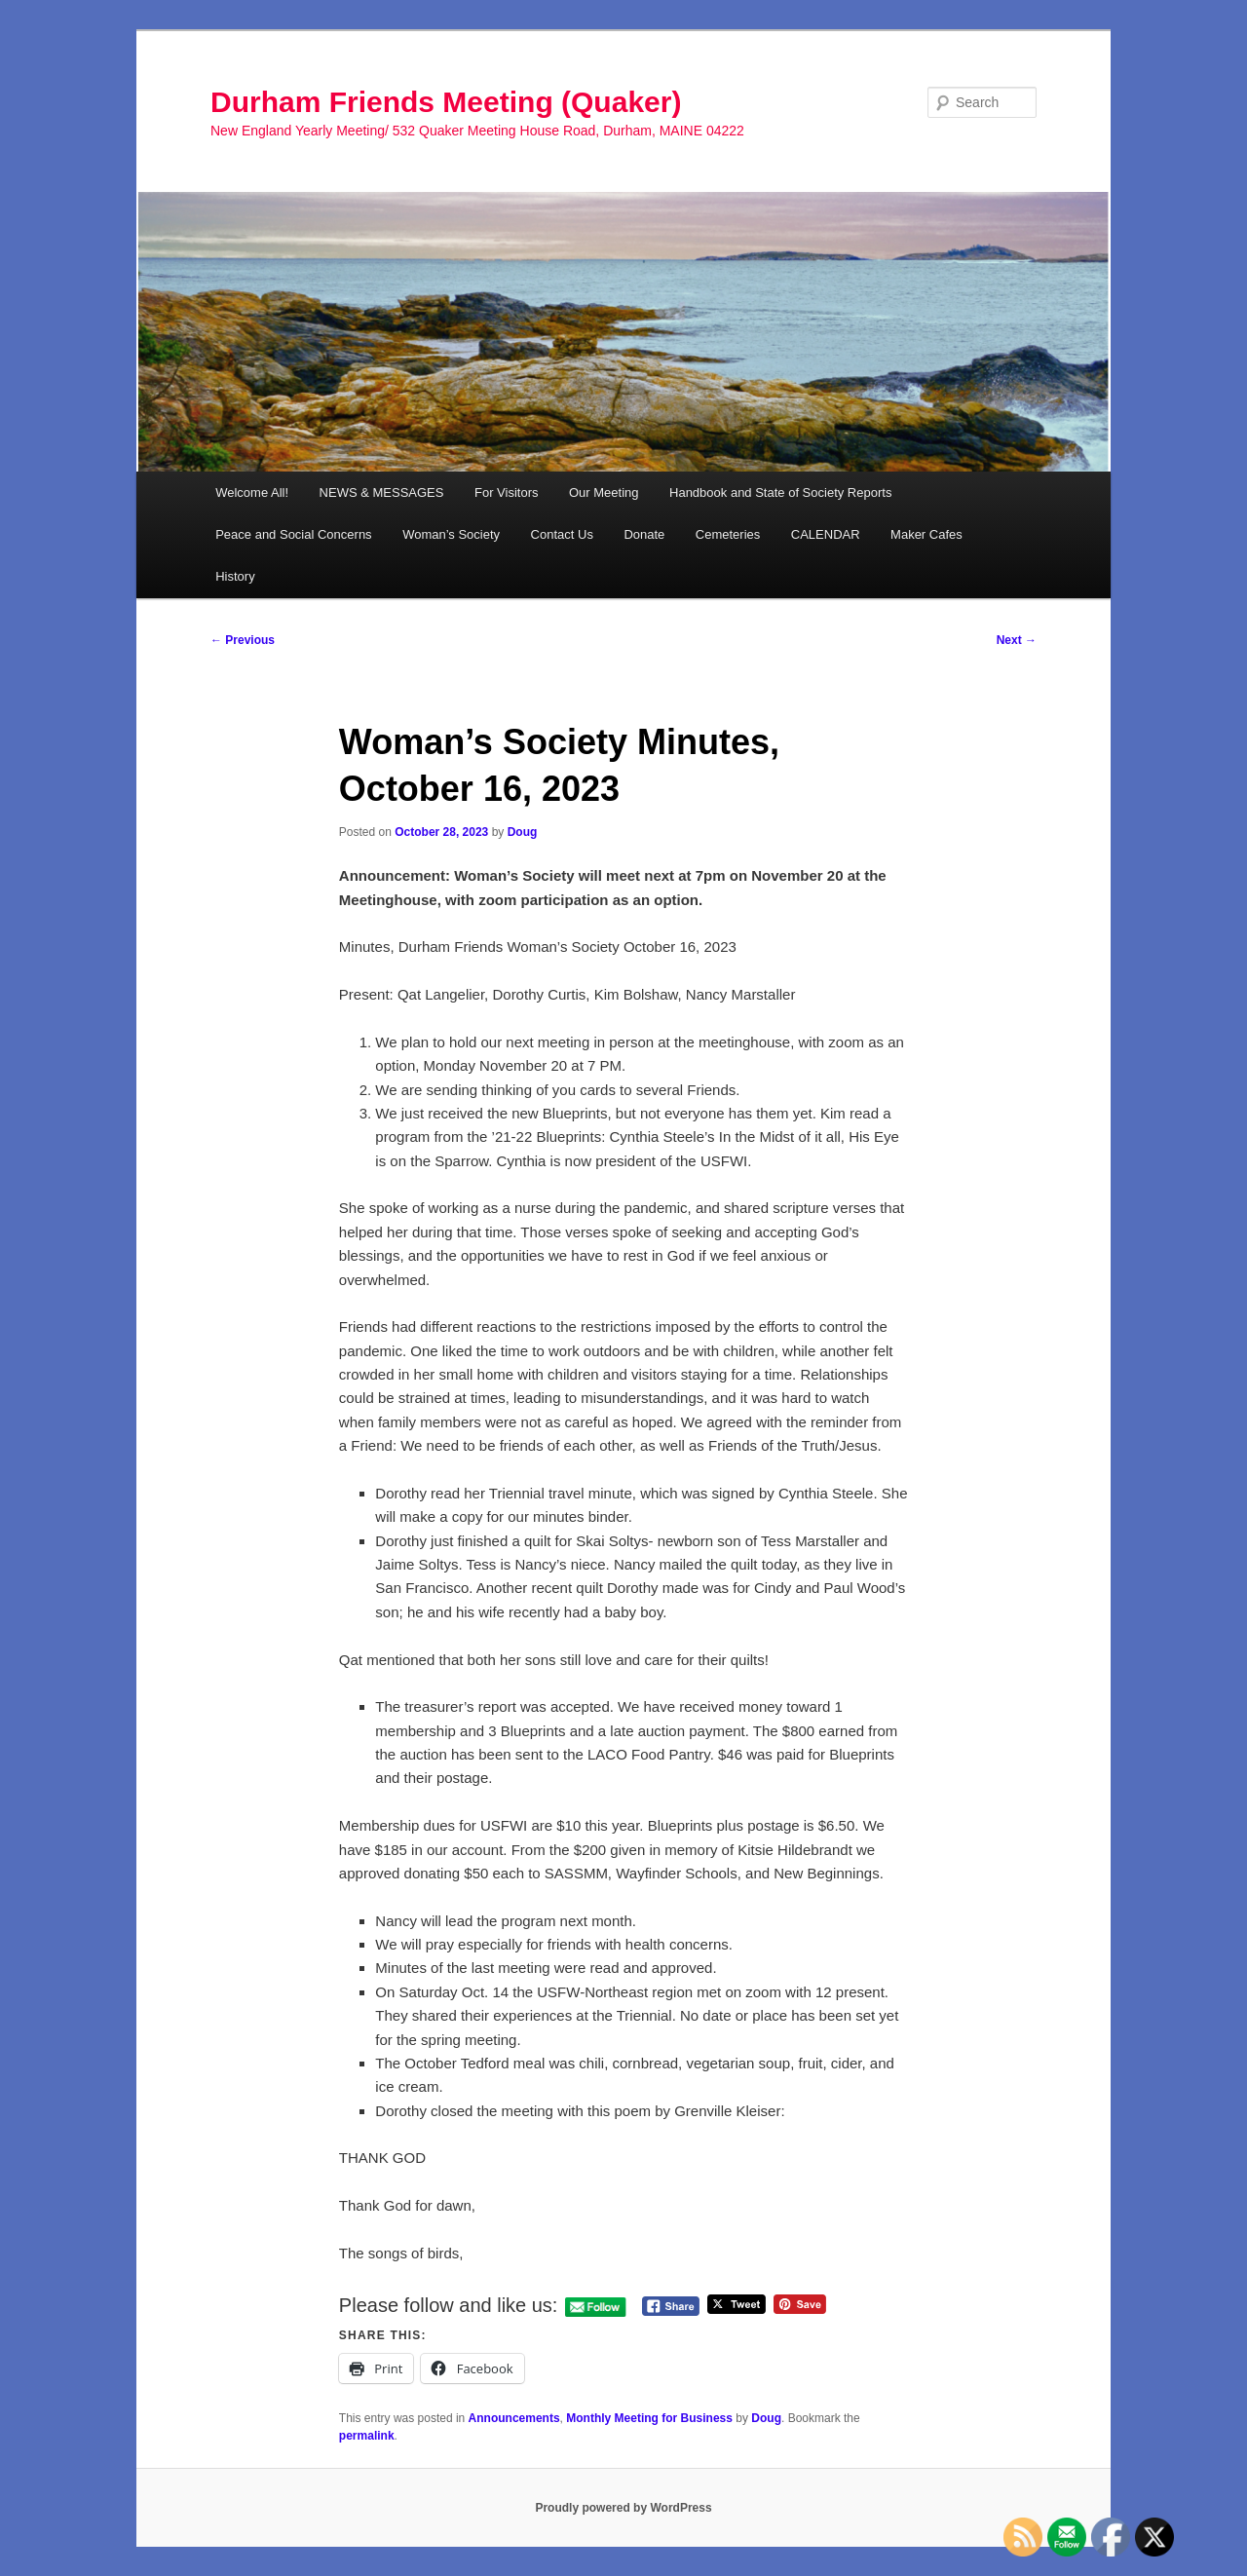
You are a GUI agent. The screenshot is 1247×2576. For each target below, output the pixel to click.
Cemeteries (728, 534)
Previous (242, 640)
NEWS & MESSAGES (382, 492)
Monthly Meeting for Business (649, 2418)
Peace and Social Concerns (293, 534)
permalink (367, 2436)
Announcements (514, 2418)
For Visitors (506, 492)
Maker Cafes (926, 534)
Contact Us (562, 534)
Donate (644, 534)
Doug (523, 832)
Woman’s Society (451, 534)
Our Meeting (604, 492)
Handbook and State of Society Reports (780, 492)
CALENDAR (825, 534)
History (234, 576)
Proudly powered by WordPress (623, 2508)
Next (1017, 640)
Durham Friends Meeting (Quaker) (445, 102)
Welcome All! (251, 492)
